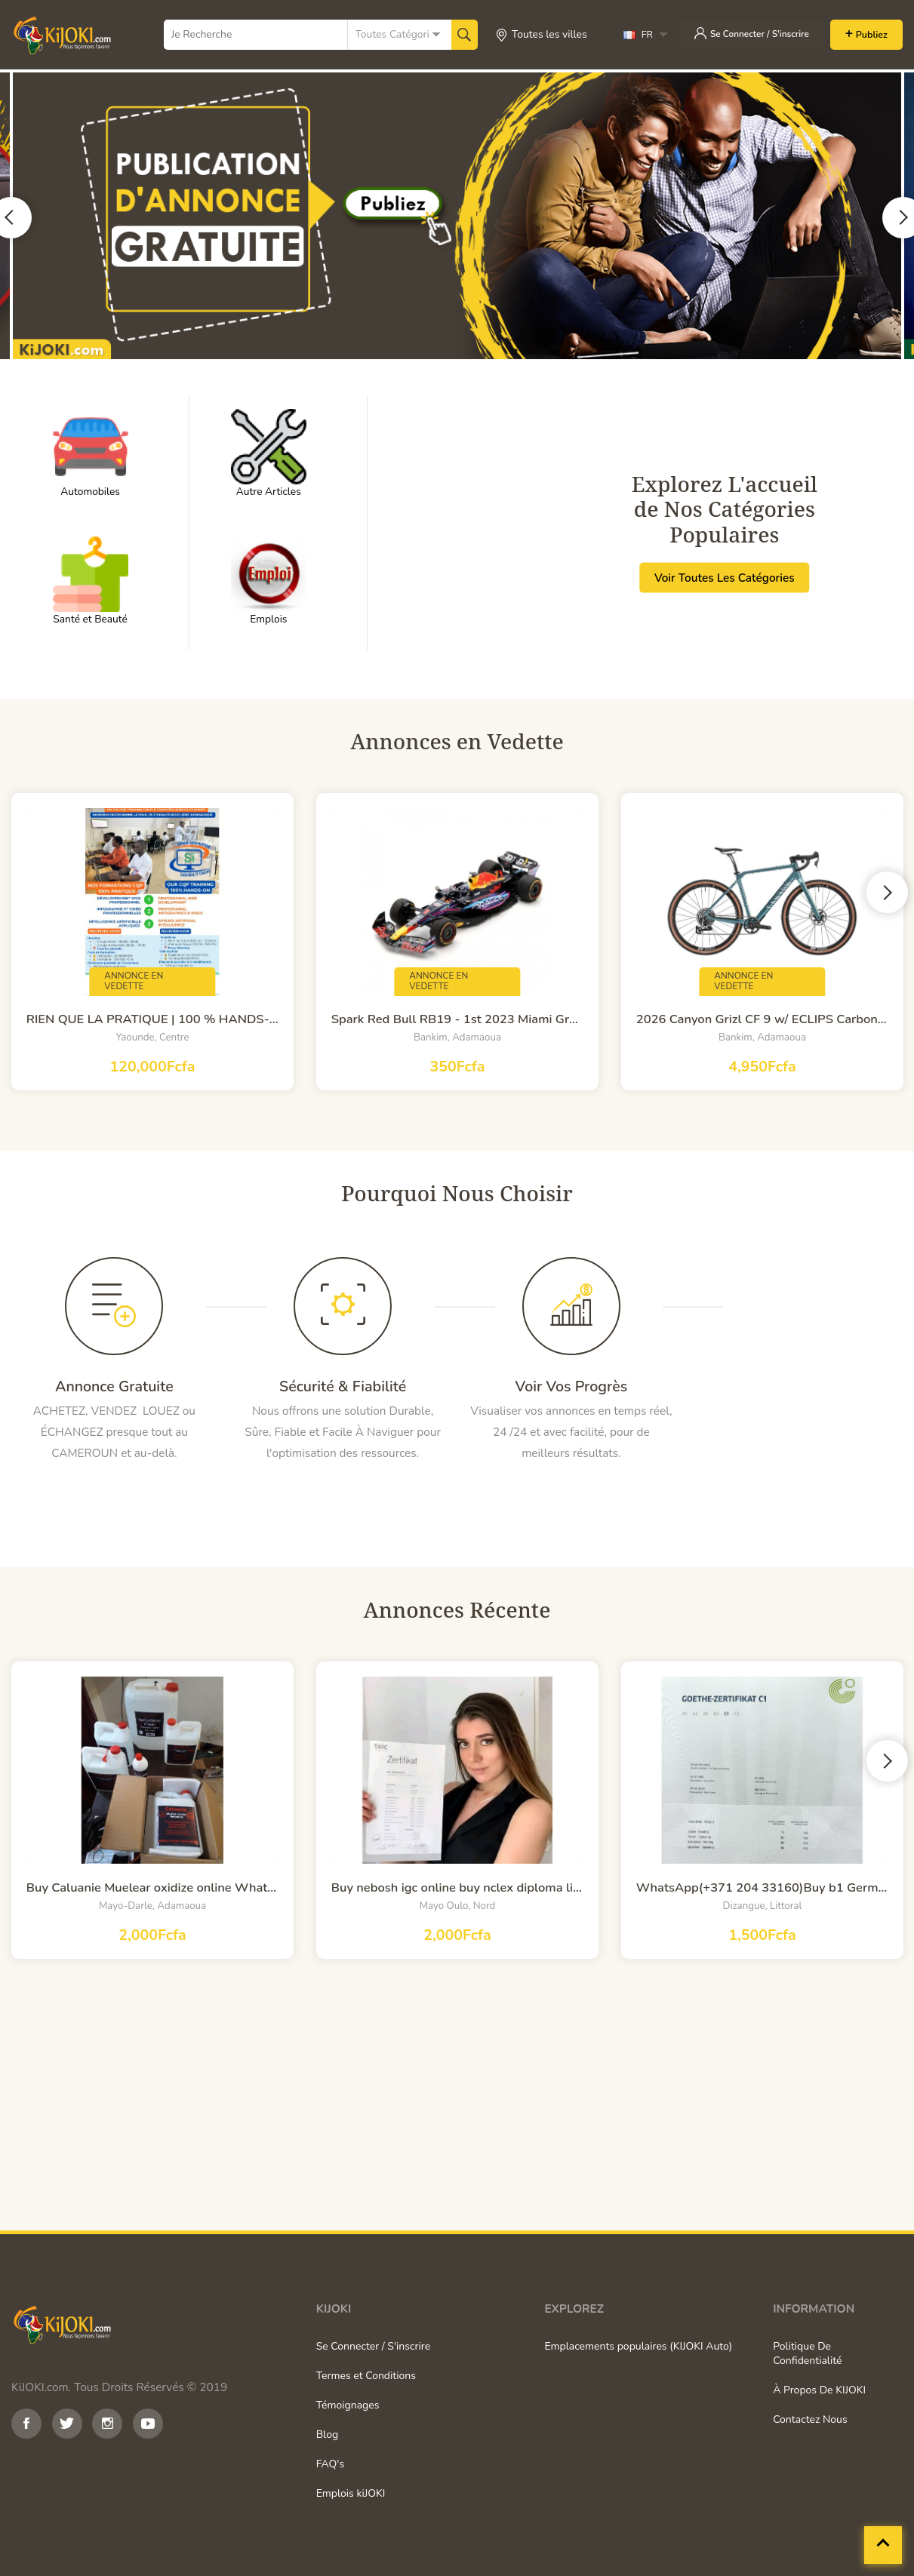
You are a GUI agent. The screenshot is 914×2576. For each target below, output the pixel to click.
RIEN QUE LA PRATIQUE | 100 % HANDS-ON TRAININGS (152, 1019)
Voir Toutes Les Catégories (725, 577)
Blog (327, 2434)
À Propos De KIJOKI (819, 2390)
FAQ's (330, 2464)
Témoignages (348, 2405)
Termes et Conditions (366, 2376)
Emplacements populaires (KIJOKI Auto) (638, 2346)
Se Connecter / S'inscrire (747, 33)
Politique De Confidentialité (807, 2353)
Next (887, 891)
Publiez (871, 34)
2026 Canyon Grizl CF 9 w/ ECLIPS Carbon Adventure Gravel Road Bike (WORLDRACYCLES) (762, 1019)
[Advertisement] (457, 2095)
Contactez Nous (810, 2419)
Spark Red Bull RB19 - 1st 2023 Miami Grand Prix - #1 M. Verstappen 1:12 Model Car (457, 1019)
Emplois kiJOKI (351, 2493)
